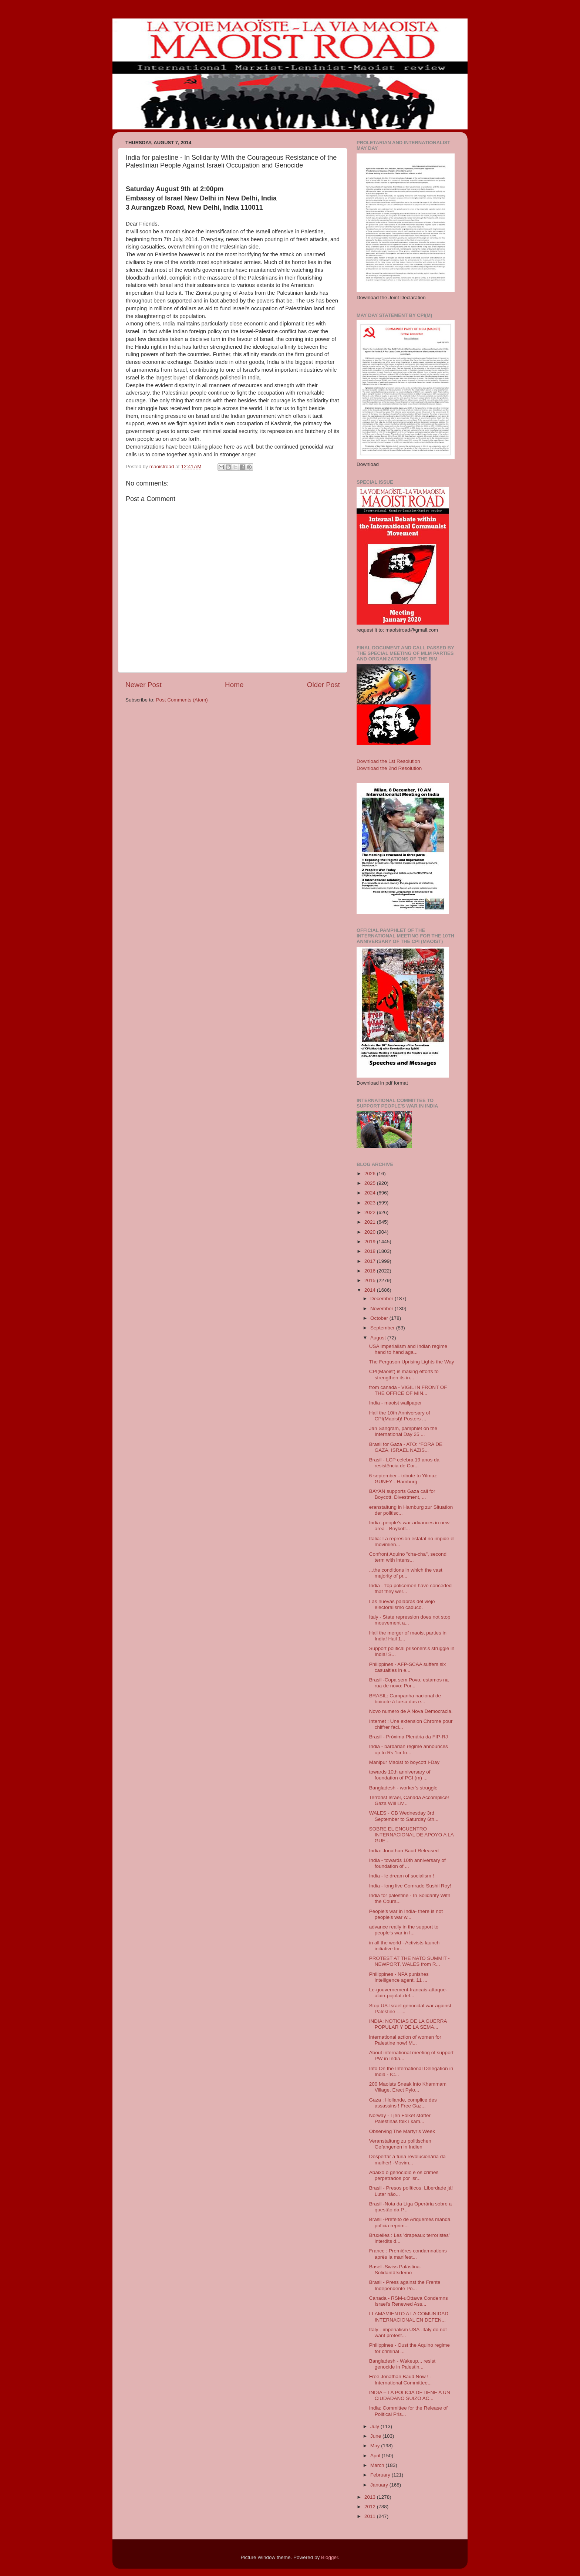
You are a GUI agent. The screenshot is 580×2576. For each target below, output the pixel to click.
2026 (370, 1173)
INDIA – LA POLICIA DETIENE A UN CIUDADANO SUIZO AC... (409, 2395)
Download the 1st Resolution (388, 761)
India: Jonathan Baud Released (404, 1850)
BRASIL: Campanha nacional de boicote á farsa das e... (405, 1698)
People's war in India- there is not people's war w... (406, 1914)
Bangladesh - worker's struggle (403, 1788)
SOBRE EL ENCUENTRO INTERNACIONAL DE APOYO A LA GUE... (411, 1834)
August (378, 1338)
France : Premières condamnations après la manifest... (408, 2253)
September (383, 1328)
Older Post (323, 685)
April (376, 2455)
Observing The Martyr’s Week (402, 2131)
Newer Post (143, 685)
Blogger (329, 2557)
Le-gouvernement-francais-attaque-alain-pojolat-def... (408, 1992)
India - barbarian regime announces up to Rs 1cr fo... (408, 1749)
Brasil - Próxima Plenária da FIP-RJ (408, 1737)
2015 (370, 1280)
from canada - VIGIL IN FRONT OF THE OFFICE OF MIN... (408, 1390)
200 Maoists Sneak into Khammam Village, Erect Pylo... (407, 2087)
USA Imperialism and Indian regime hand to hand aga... (408, 1349)
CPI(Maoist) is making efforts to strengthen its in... (404, 1374)
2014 (370, 1290)
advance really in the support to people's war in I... (404, 1930)
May (375, 2445)
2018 (370, 1251)
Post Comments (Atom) (182, 700)
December (382, 1298)
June (376, 2436)
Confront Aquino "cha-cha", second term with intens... (407, 1557)
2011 (370, 2516)
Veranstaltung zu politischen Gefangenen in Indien (400, 2144)
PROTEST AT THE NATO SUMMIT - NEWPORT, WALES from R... (409, 1961)
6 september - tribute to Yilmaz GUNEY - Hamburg (403, 1478)
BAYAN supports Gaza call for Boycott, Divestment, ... (402, 1494)
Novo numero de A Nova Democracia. (411, 1711)
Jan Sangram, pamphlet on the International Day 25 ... (403, 1431)
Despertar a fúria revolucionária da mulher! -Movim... (407, 2159)
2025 (370, 1183)
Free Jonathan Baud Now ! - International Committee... (400, 2379)
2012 (370, 2506)
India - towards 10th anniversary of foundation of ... (407, 1863)
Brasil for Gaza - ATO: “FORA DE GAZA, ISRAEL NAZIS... (405, 1447)
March (377, 2465)
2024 (370, 1193)
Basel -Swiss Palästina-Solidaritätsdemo (395, 2269)
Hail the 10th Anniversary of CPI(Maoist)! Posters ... (399, 1415)
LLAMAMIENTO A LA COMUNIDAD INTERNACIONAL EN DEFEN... (408, 2316)
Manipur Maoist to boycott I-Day (404, 1762)
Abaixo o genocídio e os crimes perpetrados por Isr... (404, 2175)
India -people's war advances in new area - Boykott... (409, 1525)
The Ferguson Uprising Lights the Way (411, 1362)
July (375, 2426)
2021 (370, 1222)
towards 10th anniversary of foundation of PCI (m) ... (400, 1775)
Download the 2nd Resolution (389, 768)
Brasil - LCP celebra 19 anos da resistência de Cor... (404, 1462)
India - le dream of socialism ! (401, 1876)
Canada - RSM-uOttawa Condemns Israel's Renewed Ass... (408, 2301)
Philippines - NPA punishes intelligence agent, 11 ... (399, 1977)
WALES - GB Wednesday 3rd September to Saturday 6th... (404, 1816)
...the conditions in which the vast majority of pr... (405, 1573)
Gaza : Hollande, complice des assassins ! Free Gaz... (403, 2103)
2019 (370, 1241)
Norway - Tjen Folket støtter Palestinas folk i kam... (400, 2118)
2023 (370, 1203)
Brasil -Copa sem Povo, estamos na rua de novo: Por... (409, 1682)
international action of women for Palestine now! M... (405, 2040)
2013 (370, 2497)
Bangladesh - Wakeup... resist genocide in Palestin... (402, 2364)
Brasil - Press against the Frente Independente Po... (405, 2285)
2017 (370, 1261)
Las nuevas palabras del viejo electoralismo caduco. (402, 1604)
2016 (370, 1271)
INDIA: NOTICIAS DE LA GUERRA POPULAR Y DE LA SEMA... (408, 2024)
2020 (370, 1232)
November (382, 1308)
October (380, 1318)
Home (234, 685)
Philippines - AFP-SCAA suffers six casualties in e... (407, 1667)
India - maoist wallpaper (395, 1403)
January (380, 2485)
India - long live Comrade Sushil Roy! (410, 1886)
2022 (370, 1212)
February (381, 2475)
